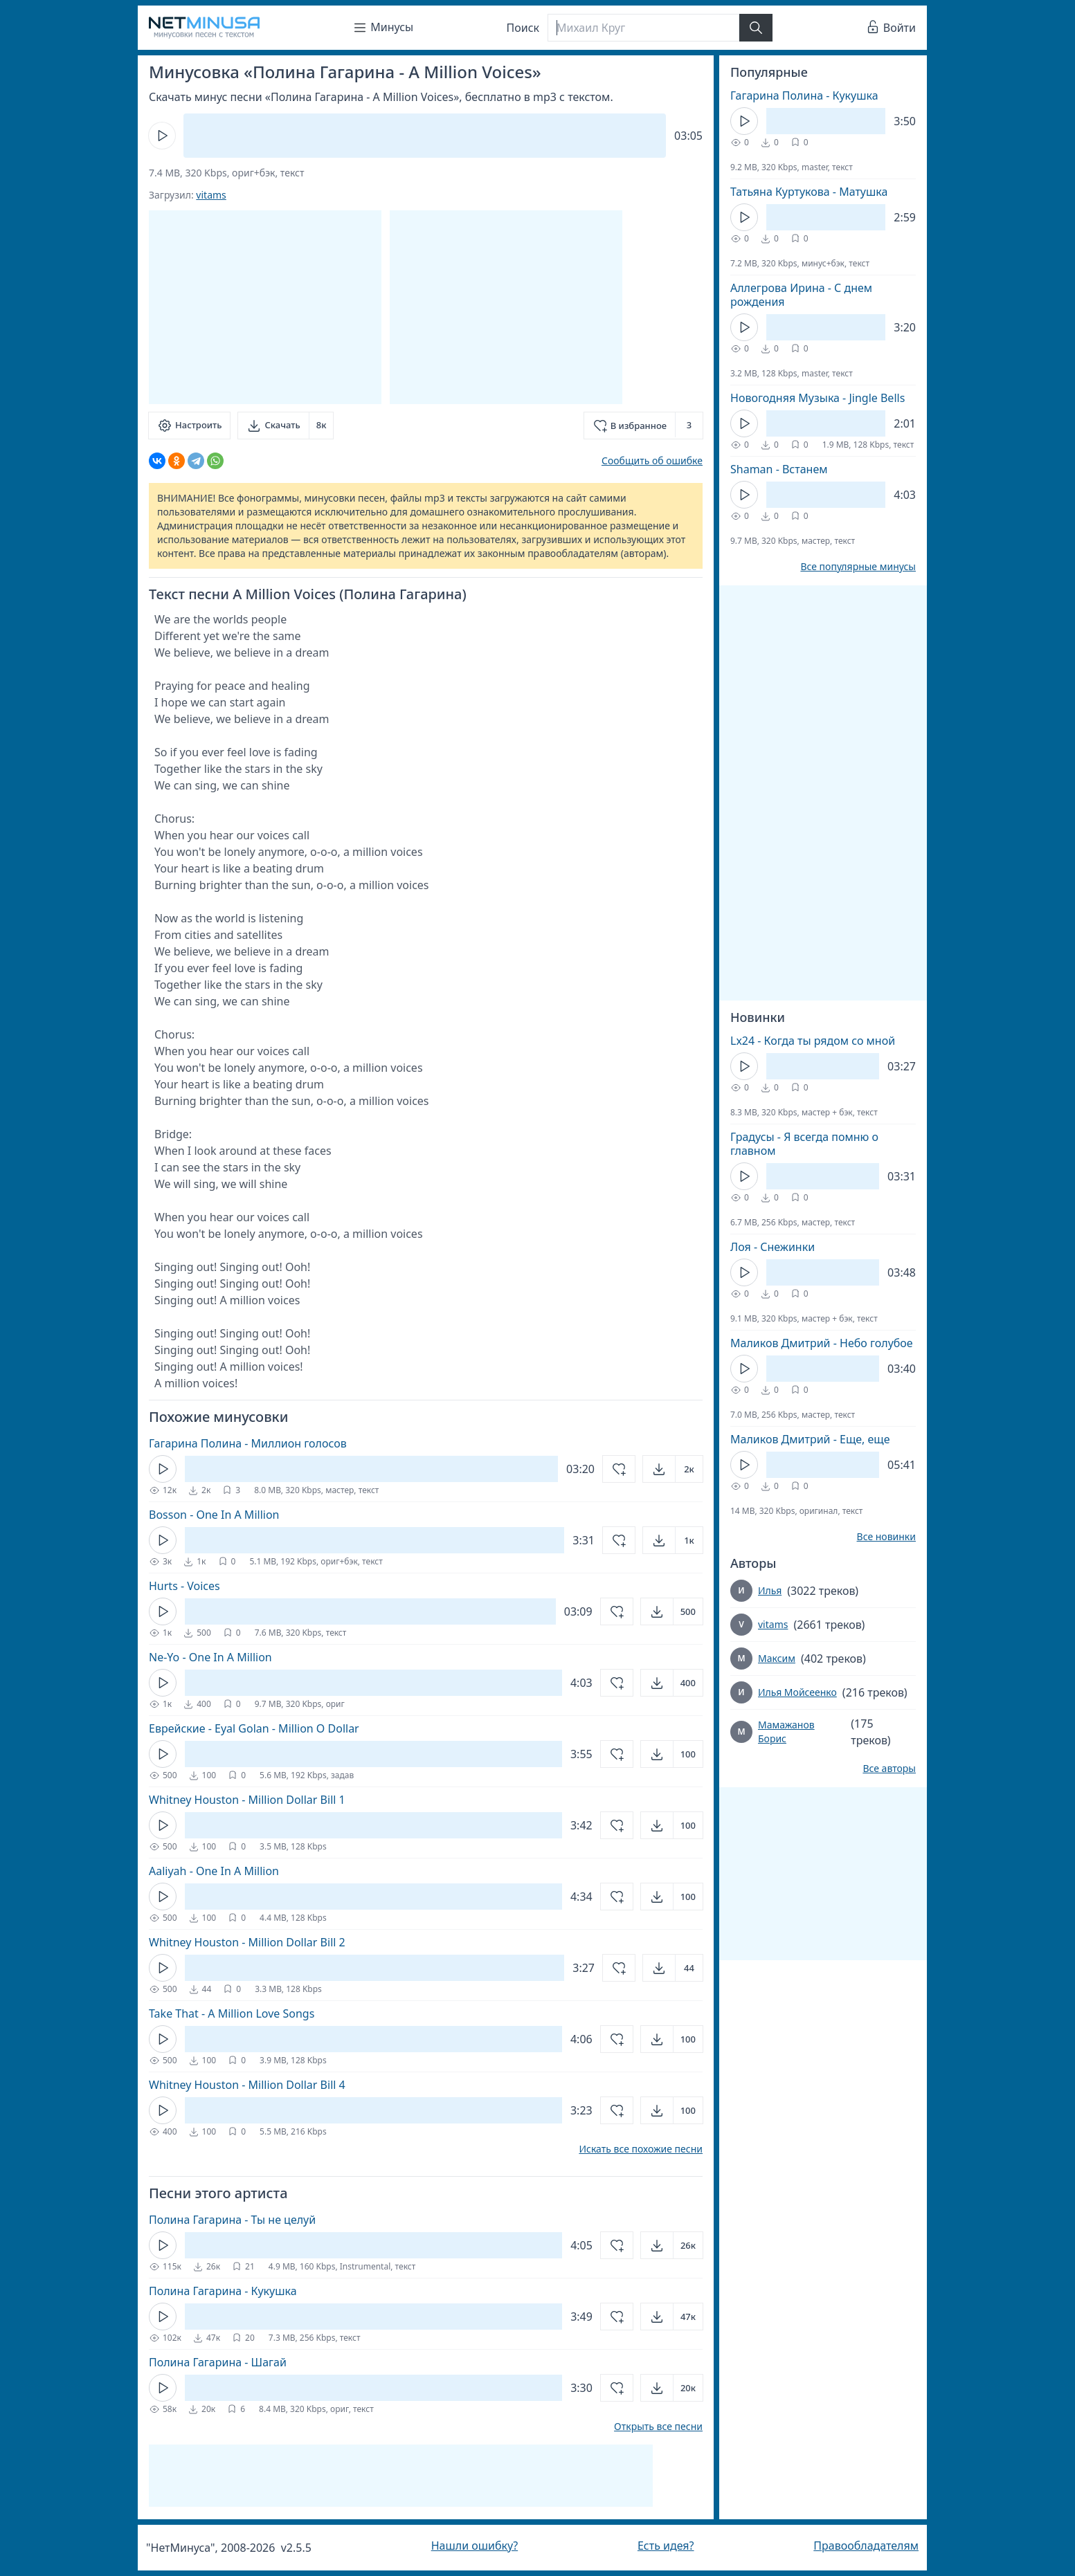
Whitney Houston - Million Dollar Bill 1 (247, 1800)
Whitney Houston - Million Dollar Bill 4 (247, 2085)
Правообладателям (866, 2545)
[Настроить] (189, 425)
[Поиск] (643, 28)
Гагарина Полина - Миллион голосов (248, 1443)
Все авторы (889, 1768)
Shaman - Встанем (779, 469)
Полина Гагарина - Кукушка (223, 2291)
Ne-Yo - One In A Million (210, 1657)
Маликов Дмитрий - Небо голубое (821, 1343)
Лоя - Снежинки (772, 1247)
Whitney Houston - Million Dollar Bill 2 (247, 1942)
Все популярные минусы (858, 566)
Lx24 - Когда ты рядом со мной (812, 1041)
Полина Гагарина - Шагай (218, 2362)
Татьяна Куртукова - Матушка (808, 192)
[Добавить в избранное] (643, 425)
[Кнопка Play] (162, 135)
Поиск (523, 27)
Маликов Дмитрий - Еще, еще (810, 1439)
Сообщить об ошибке (652, 460)
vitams (211, 194)
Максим (776, 1658)
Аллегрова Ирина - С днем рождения (801, 295)
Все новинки (886, 1537)
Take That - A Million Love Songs (231, 2013)
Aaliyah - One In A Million (214, 1871)
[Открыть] (673, 1469)
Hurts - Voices (184, 1586)
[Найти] (756, 28)
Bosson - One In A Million (214, 1515)
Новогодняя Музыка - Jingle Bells (817, 398)
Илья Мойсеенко (797, 1692)
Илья (770, 1590)
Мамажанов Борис (786, 1731)
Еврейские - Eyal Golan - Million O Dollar (254, 1728)
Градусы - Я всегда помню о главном (804, 1144)
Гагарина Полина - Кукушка (804, 95)
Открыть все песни (658, 2426)
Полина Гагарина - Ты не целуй (232, 2220)
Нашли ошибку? (474, 2545)
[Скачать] (285, 425)
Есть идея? (666, 2545)
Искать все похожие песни (641, 2149)
